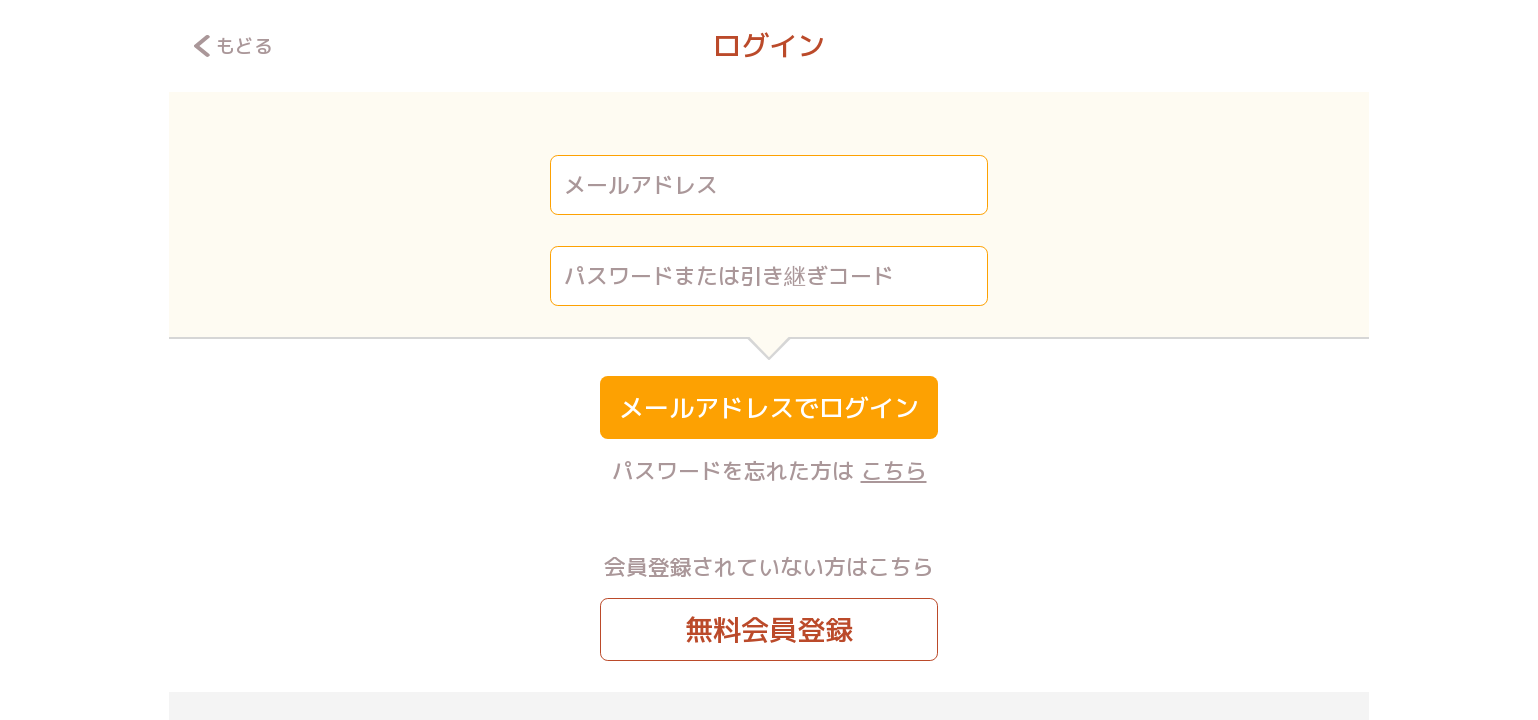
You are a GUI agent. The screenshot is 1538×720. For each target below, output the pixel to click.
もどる (233, 46)
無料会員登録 (769, 629)
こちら (894, 470)
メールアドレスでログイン (769, 407)
